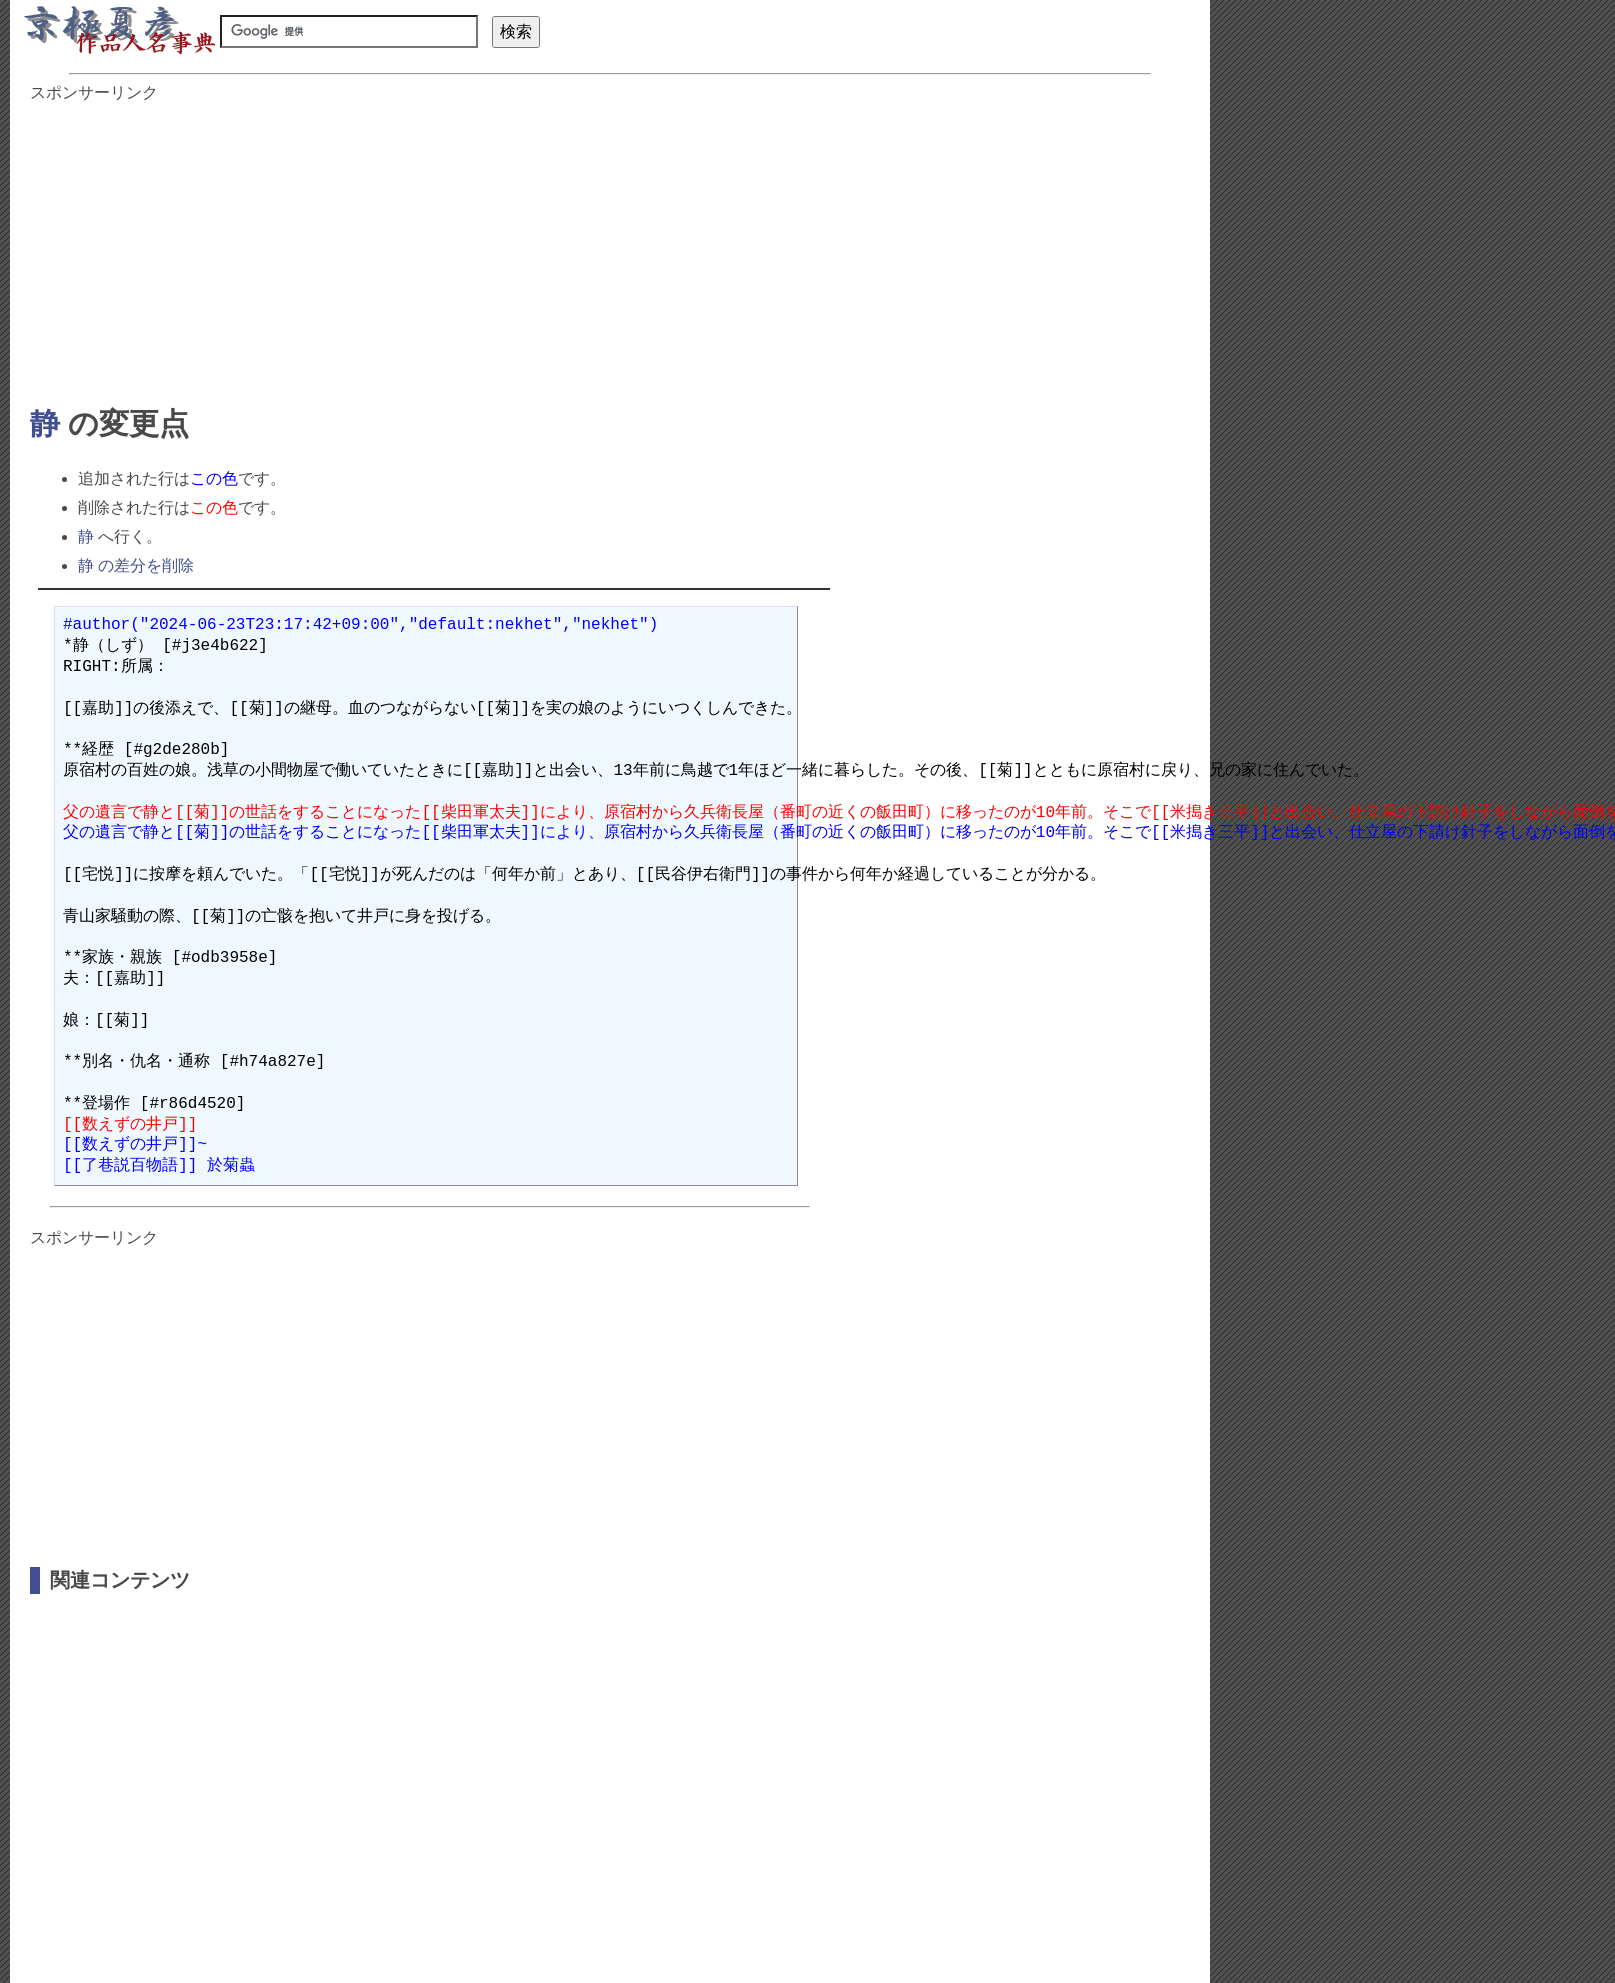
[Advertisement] (474, 244)
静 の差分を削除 (136, 565)
